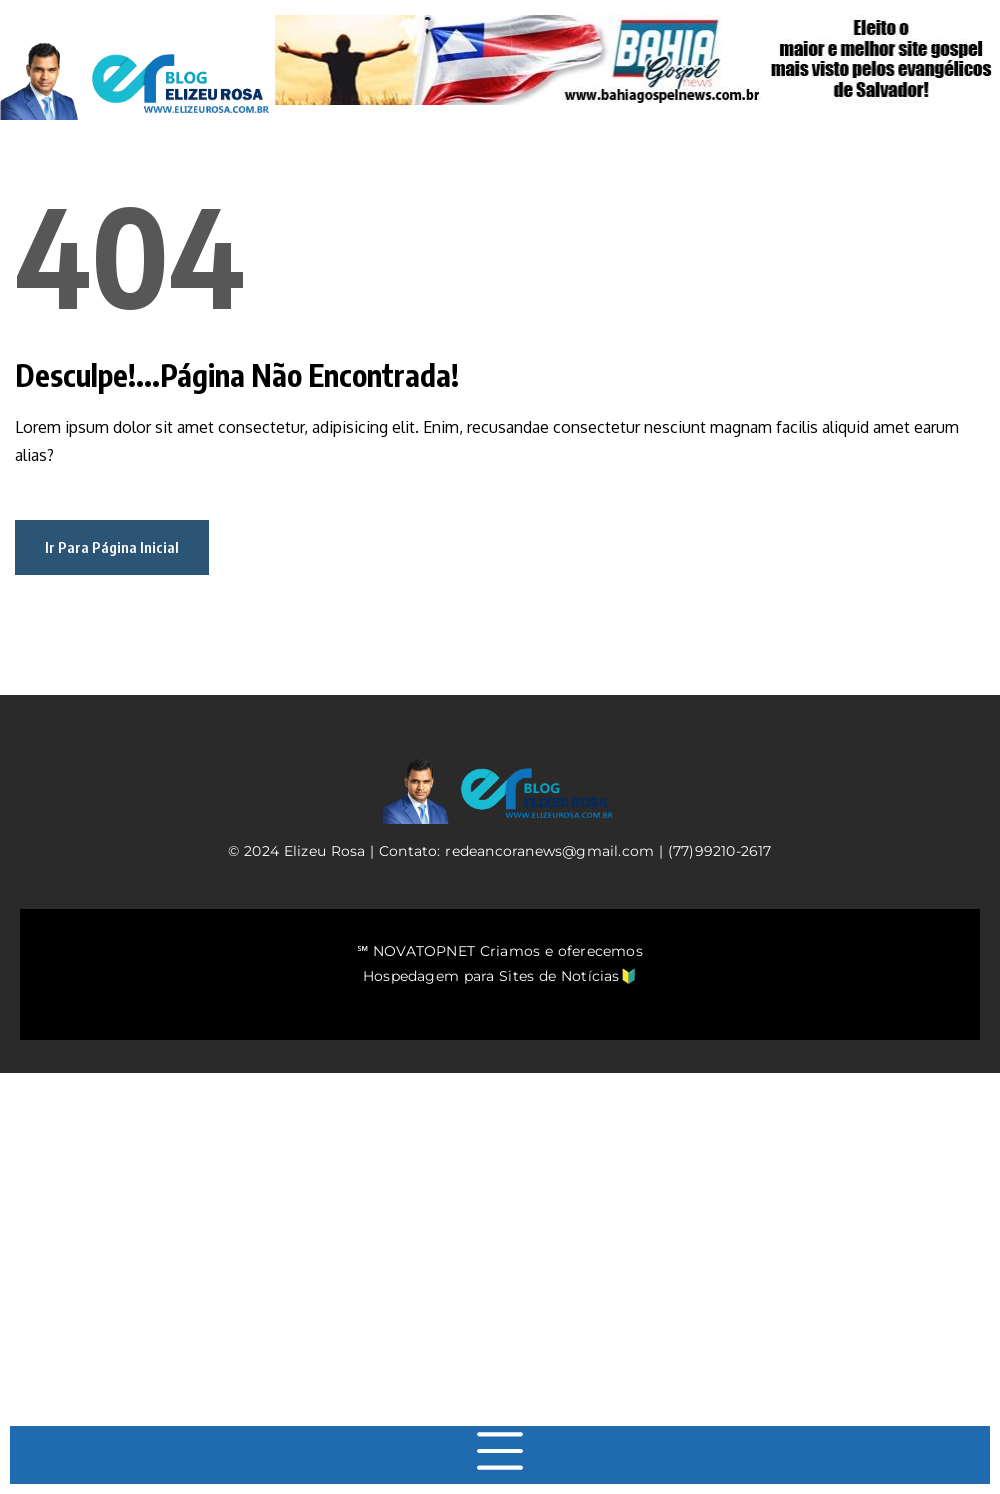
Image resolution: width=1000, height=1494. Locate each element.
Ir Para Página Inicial (112, 547)
